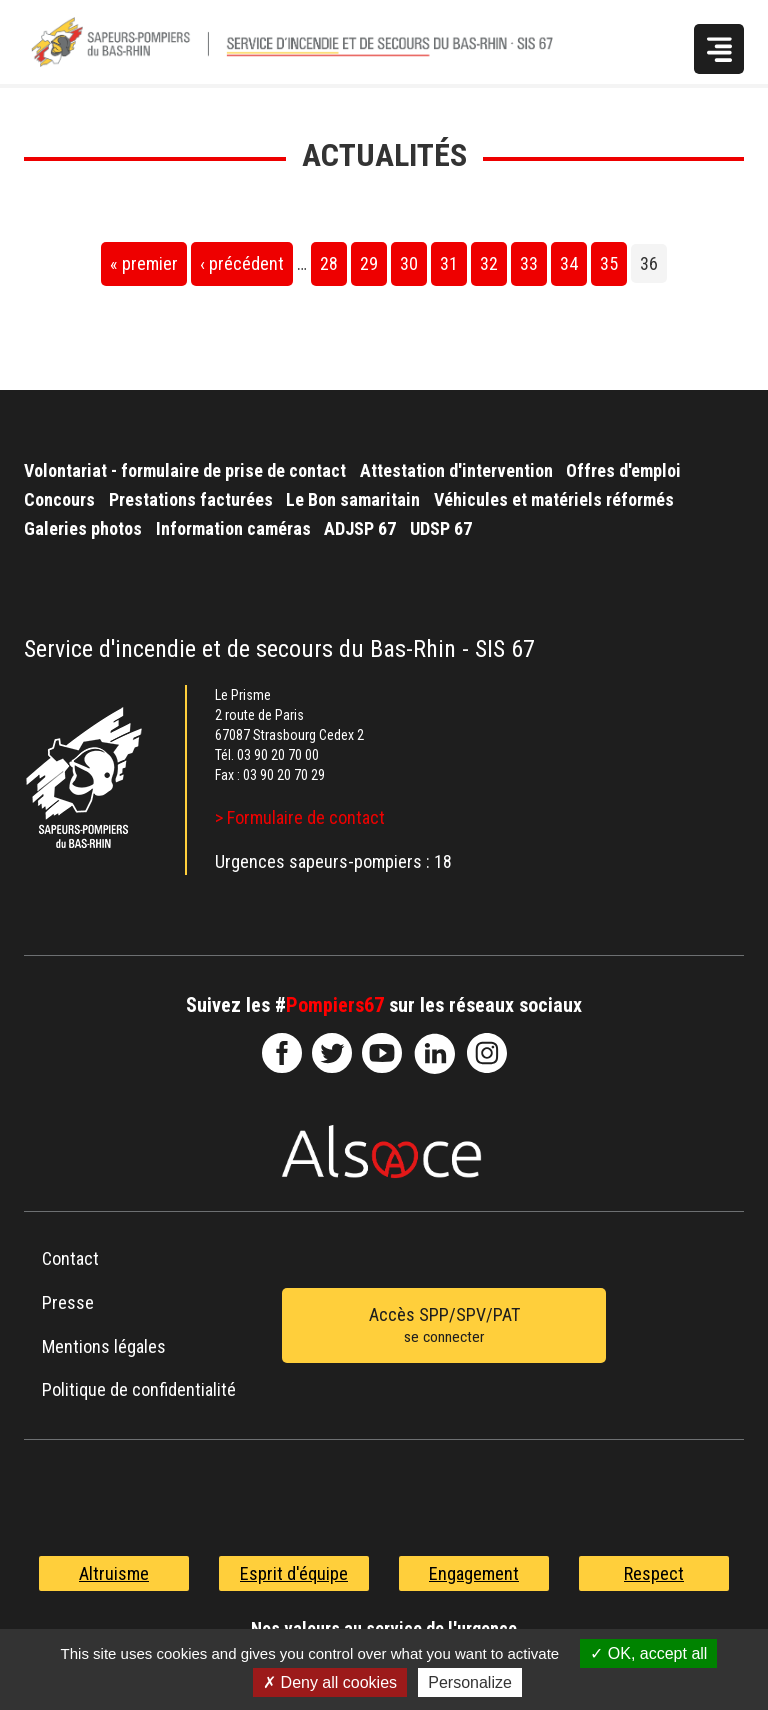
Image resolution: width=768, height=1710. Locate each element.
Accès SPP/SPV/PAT (444, 1327)
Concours (59, 499)
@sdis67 (487, 1053)
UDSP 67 (441, 528)
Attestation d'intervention (456, 470)
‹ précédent (242, 263)
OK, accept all (648, 1653)
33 (529, 263)
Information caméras (233, 528)
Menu (719, 49)
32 (489, 263)
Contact (70, 1258)
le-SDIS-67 (332, 1053)
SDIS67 (282, 1053)
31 (449, 263)
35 (609, 263)
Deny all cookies (330, 1682)
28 (329, 263)
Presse (68, 1302)
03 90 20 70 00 (278, 755)
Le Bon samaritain (353, 499)
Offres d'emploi (623, 470)
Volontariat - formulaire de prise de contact (185, 470)
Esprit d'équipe (294, 1573)
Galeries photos (83, 528)
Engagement (474, 1573)
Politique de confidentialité (139, 1389)
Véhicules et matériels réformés (554, 499)
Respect (654, 1573)
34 (569, 263)
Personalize (470, 1682)
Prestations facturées (191, 499)
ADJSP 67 (360, 528)
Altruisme (114, 1573)
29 (369, 263)
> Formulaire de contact (300, 817)
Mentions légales (104, 1346)
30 (409, 263)
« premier (144, 263)
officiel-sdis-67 (382, 1053)
